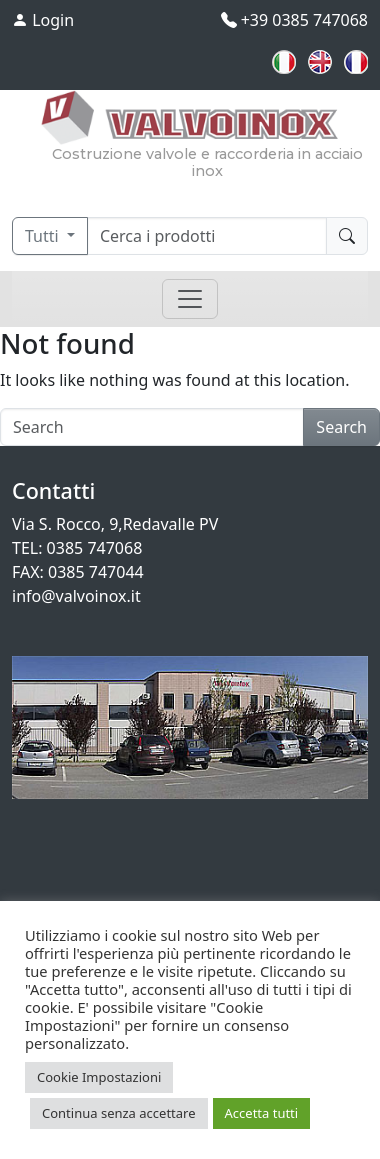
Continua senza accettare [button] (119, 1113)
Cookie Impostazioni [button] (99, 1077)
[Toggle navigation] (190, 299)
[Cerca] (207, 236)
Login (43, 20)
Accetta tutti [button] (262, 1113)
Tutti (44, 236)
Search (341, 427)
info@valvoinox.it (76, 596)
